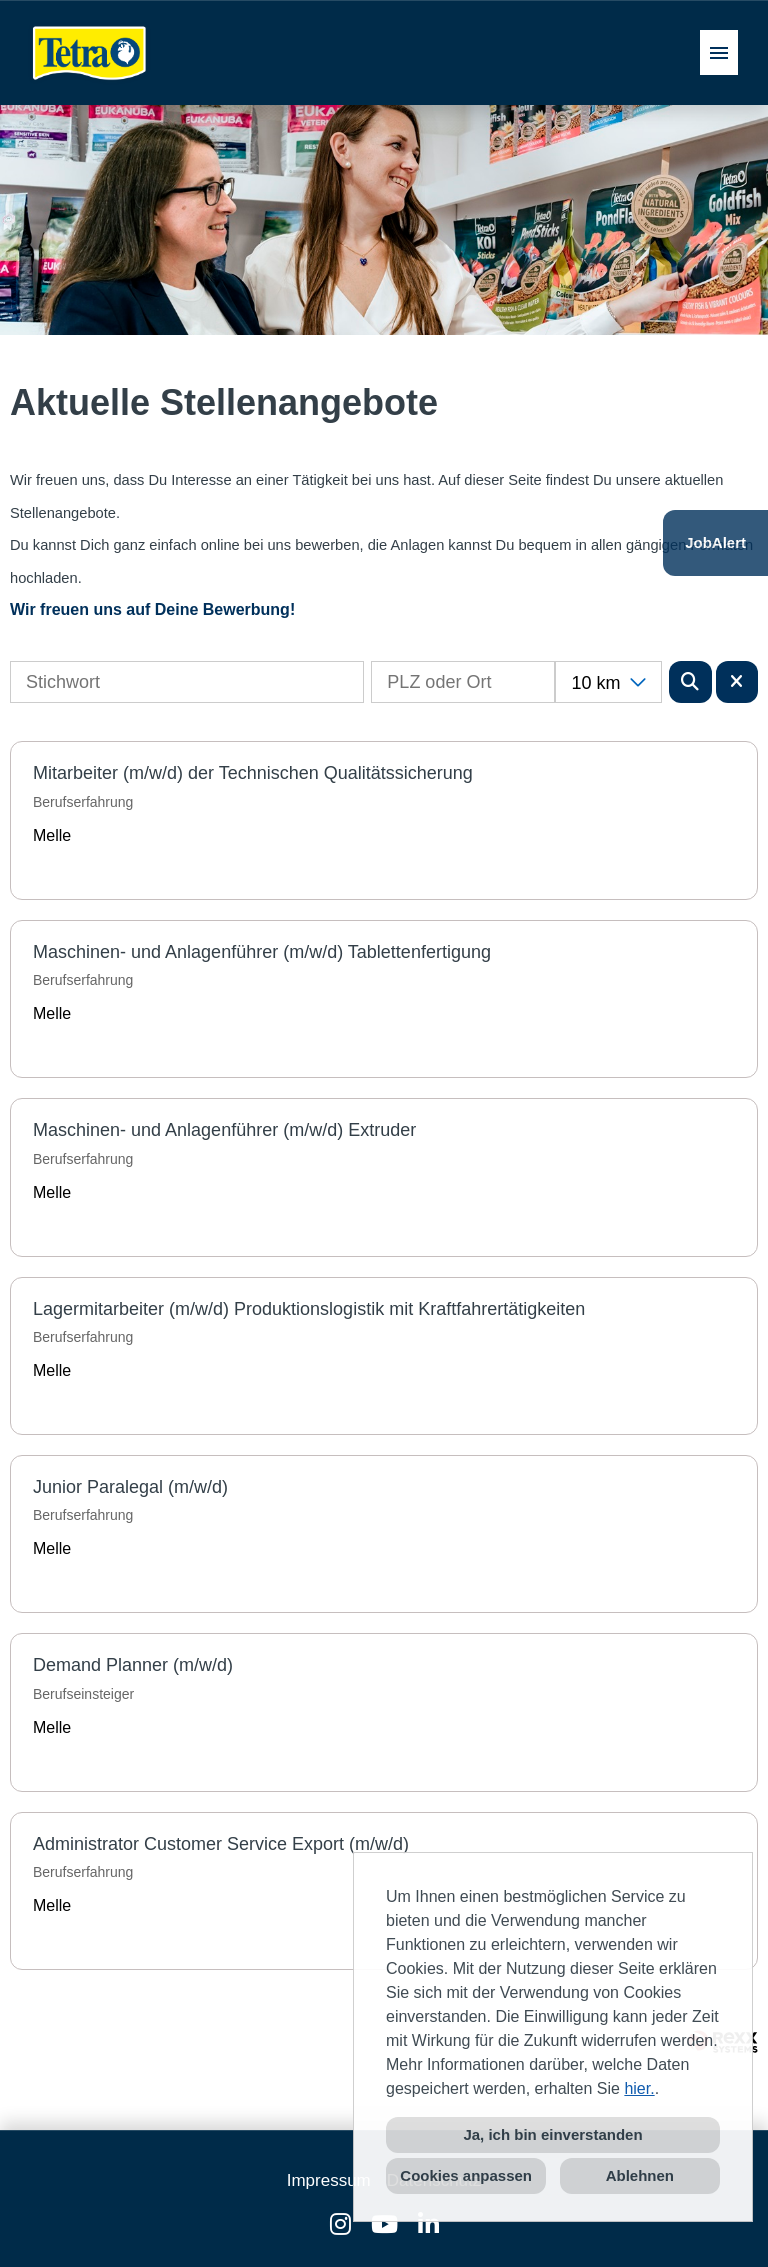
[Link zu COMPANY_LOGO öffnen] (90, 52)
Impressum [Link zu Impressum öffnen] (329, 2180)
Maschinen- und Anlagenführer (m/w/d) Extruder (224, 1130)
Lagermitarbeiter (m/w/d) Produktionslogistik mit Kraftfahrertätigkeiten (309, 1309)
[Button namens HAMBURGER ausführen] (719, 52)
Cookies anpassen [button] (466, 2175)
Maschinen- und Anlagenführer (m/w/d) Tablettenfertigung (262, 952)
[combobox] (608, 682)
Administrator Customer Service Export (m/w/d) (221, 1844)
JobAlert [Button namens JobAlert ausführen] (715, 542)
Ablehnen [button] (640, 2175)
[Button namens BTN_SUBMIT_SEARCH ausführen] (690, 682)
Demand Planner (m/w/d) (133, 1665)
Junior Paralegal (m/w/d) (130, 1487)
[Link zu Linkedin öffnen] (428, 2224)
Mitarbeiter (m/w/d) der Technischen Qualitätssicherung (253, 773)
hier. (639, 2088)
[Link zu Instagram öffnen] (340, 2224)
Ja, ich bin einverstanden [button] (552, 2134)
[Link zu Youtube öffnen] (384, 2224)
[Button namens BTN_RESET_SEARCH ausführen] (737, 682)
